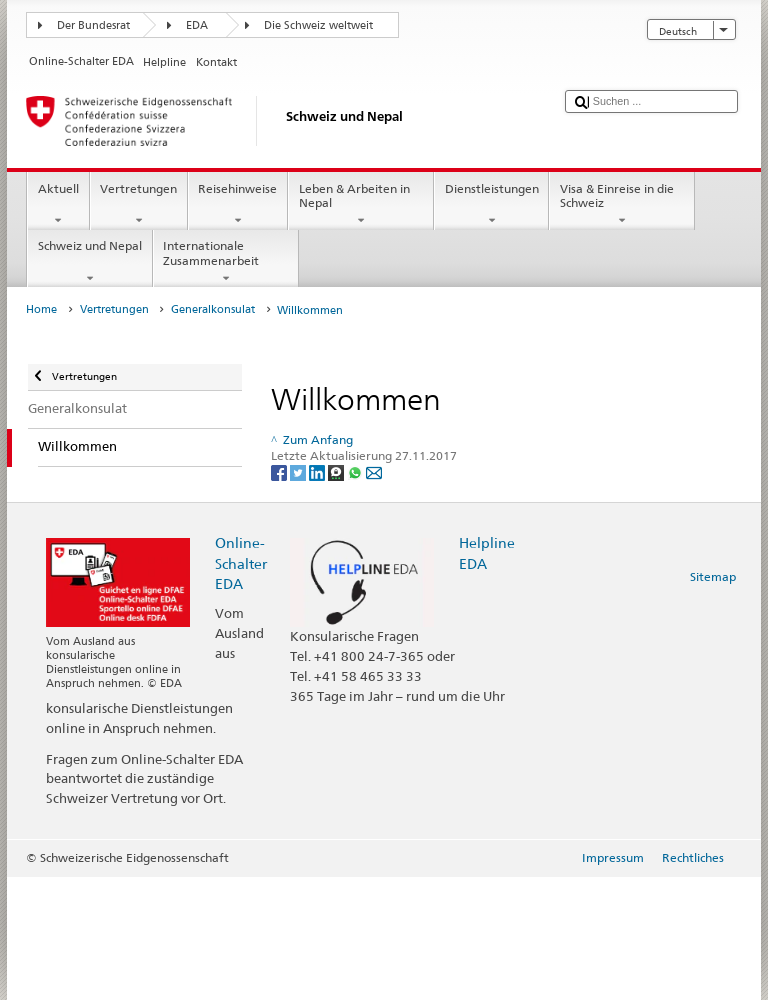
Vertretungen (139, 205)
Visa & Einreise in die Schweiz (622, 205)
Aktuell (58, 205)
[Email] (374, 472)
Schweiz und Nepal (89, 262)
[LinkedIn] (318, 472)
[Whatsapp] (356, 472)
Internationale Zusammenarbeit (226, 262)
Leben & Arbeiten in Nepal (361, 205)
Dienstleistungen (491, 205)
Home (41, 309)
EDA (197, 25)
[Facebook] (280, 472)
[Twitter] (299, 472)
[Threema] (337, 472)
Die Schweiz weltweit (318, 25)
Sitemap (713, 576)
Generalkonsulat (213, 309)
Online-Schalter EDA (241, 562)
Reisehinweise (238, 205)
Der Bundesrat (93, 25)
